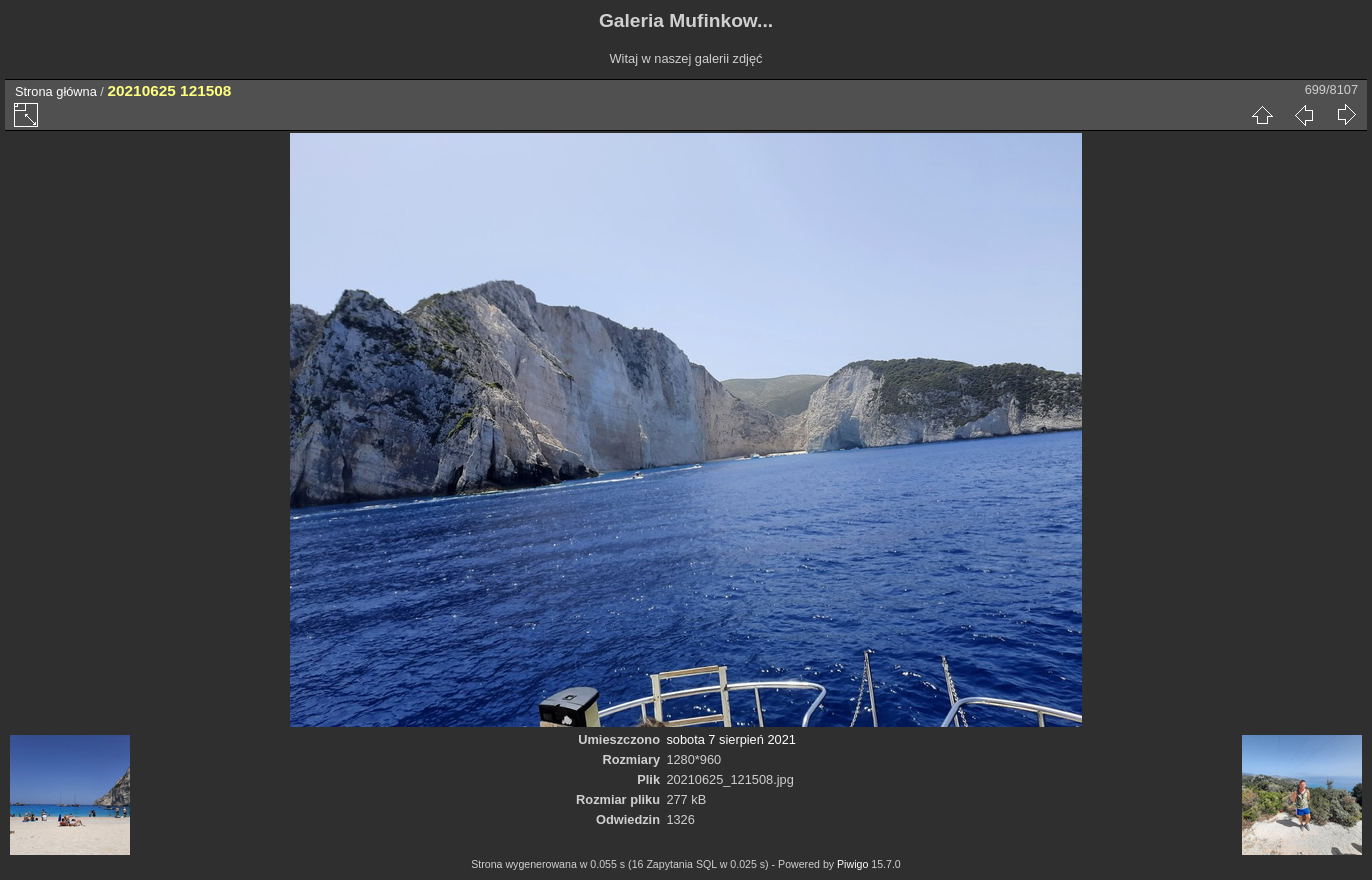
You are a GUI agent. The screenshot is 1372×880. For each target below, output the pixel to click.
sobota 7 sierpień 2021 (731, 739)
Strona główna (56, 91)
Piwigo (852, 864)
